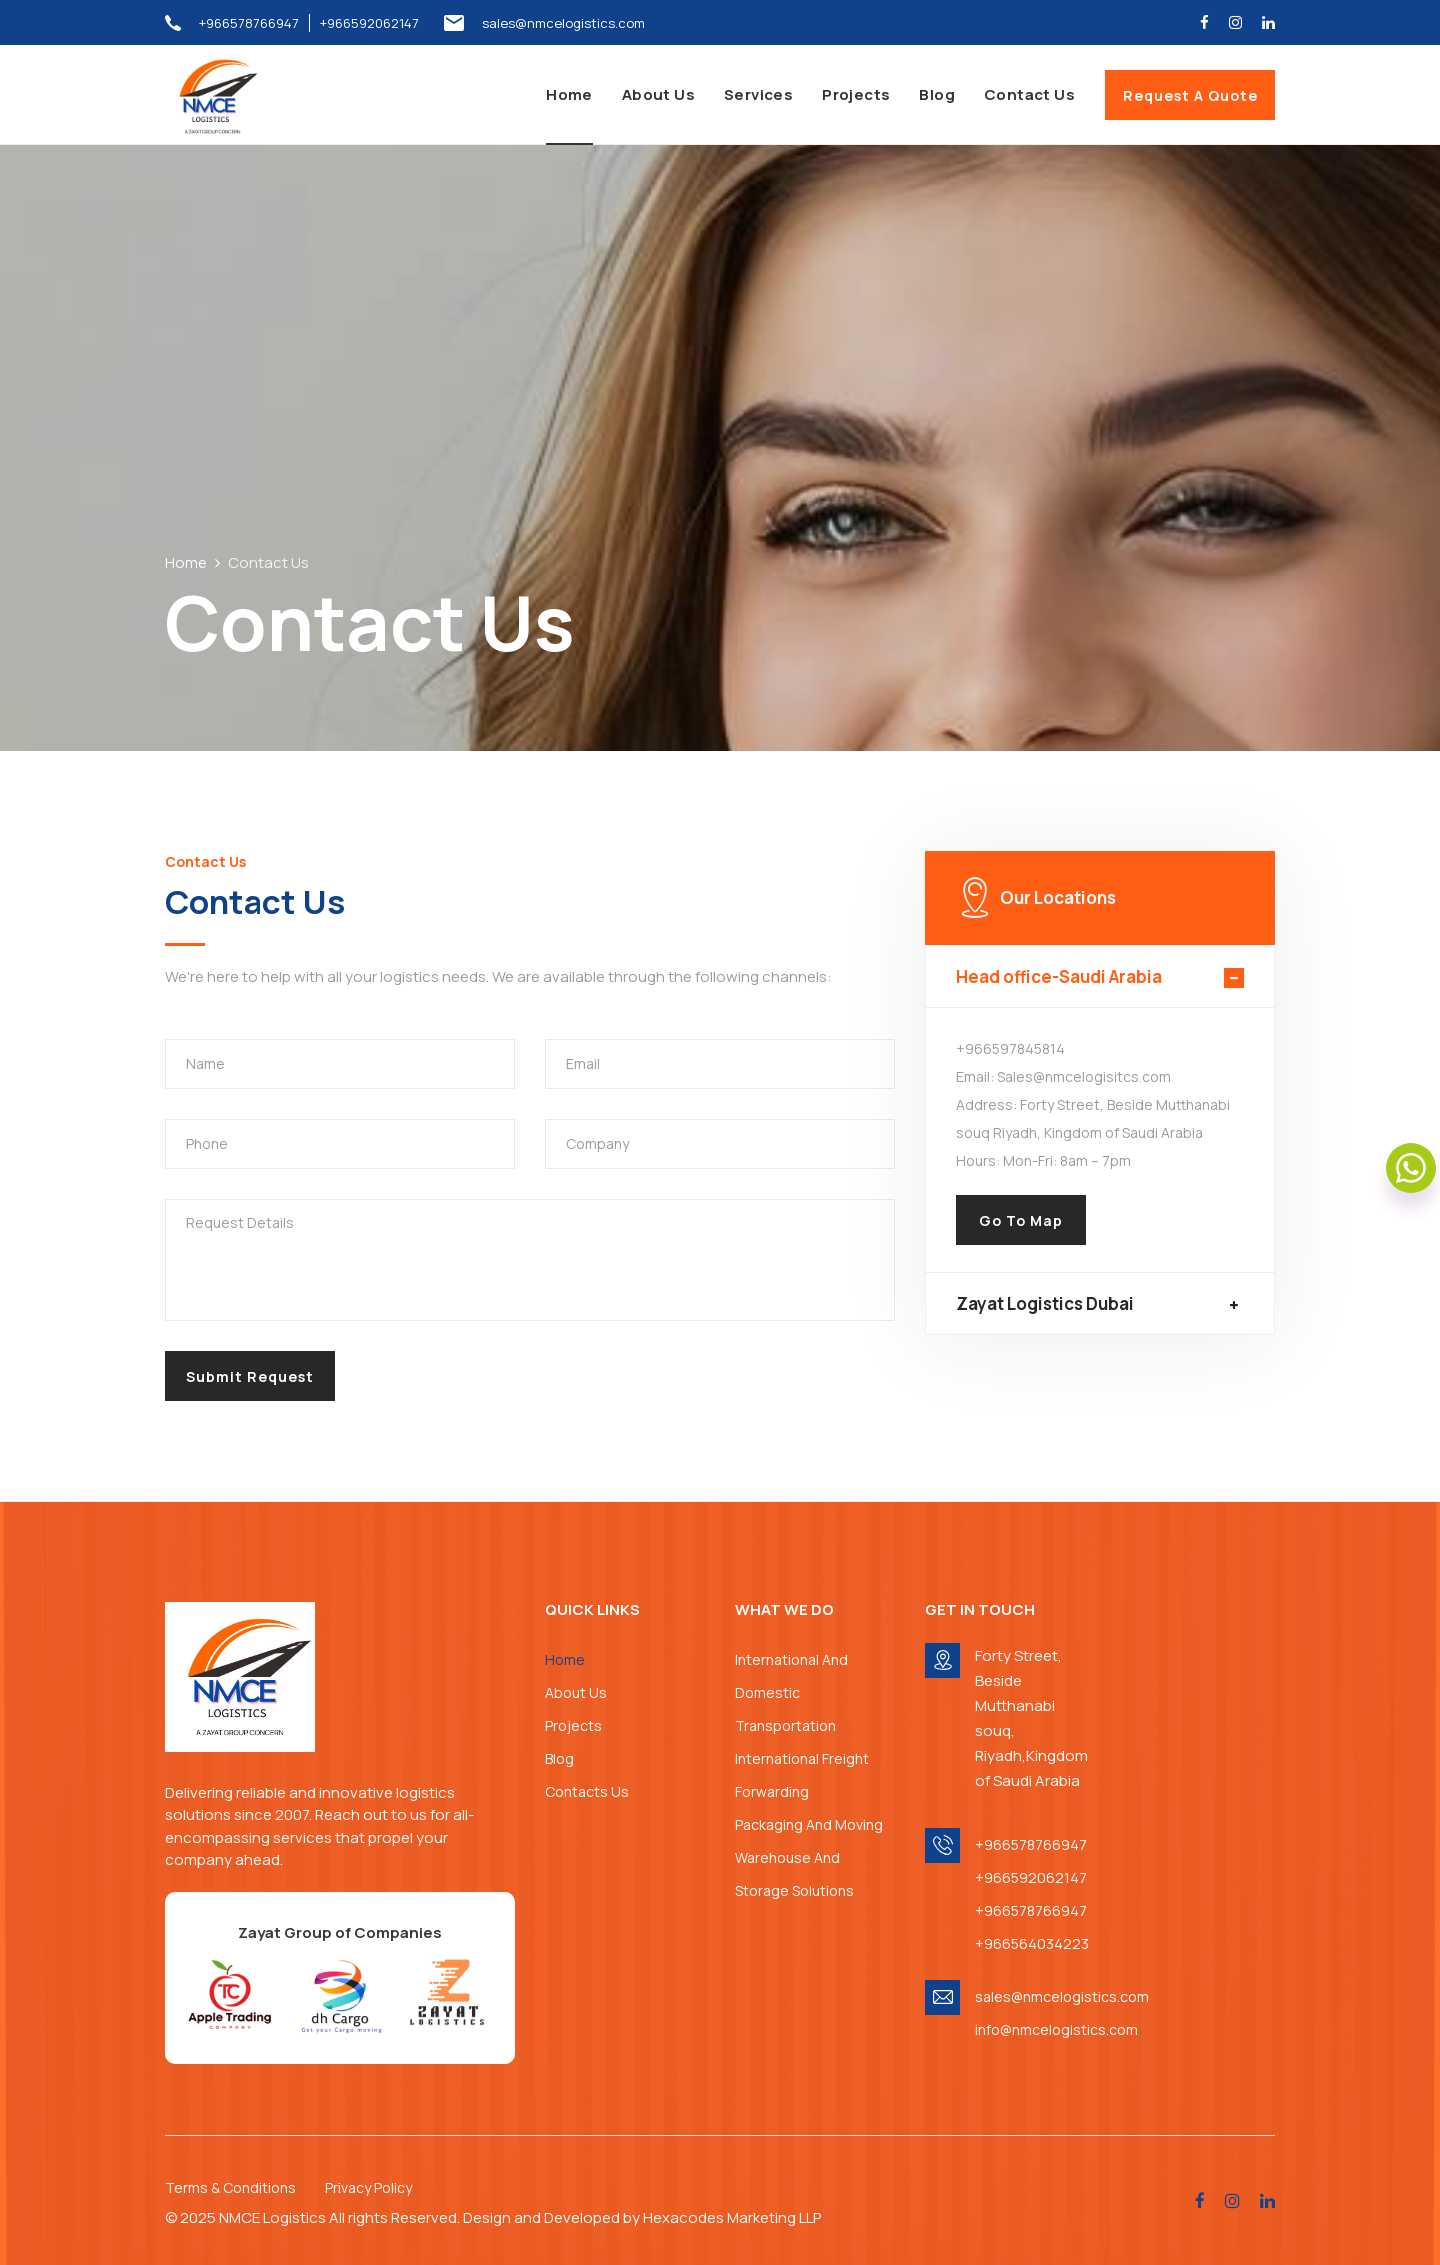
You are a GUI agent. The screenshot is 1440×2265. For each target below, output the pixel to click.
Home (569, 94)
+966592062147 (369, 23)
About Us (658, 94)
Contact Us (1029, 94)
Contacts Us (587, 1791)
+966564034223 (1032, 1943)
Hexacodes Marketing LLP (732, 2217)
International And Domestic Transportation (791, 1692)
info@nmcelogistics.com (1050, 2029)
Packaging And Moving (809, 1824)
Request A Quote (1190, 95)
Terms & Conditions (230, 2187)
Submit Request (250, 1376)
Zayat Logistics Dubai (1045, 1303)
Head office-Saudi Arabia (1059, 976)
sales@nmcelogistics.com (563, 23)
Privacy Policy (368, 2187)
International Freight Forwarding (802, 1775)
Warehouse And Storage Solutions (794, 1874)
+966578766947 (249, 23)
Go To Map (1021, 1220)
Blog (937, 94)
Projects (856, 94)
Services (758, 94)
